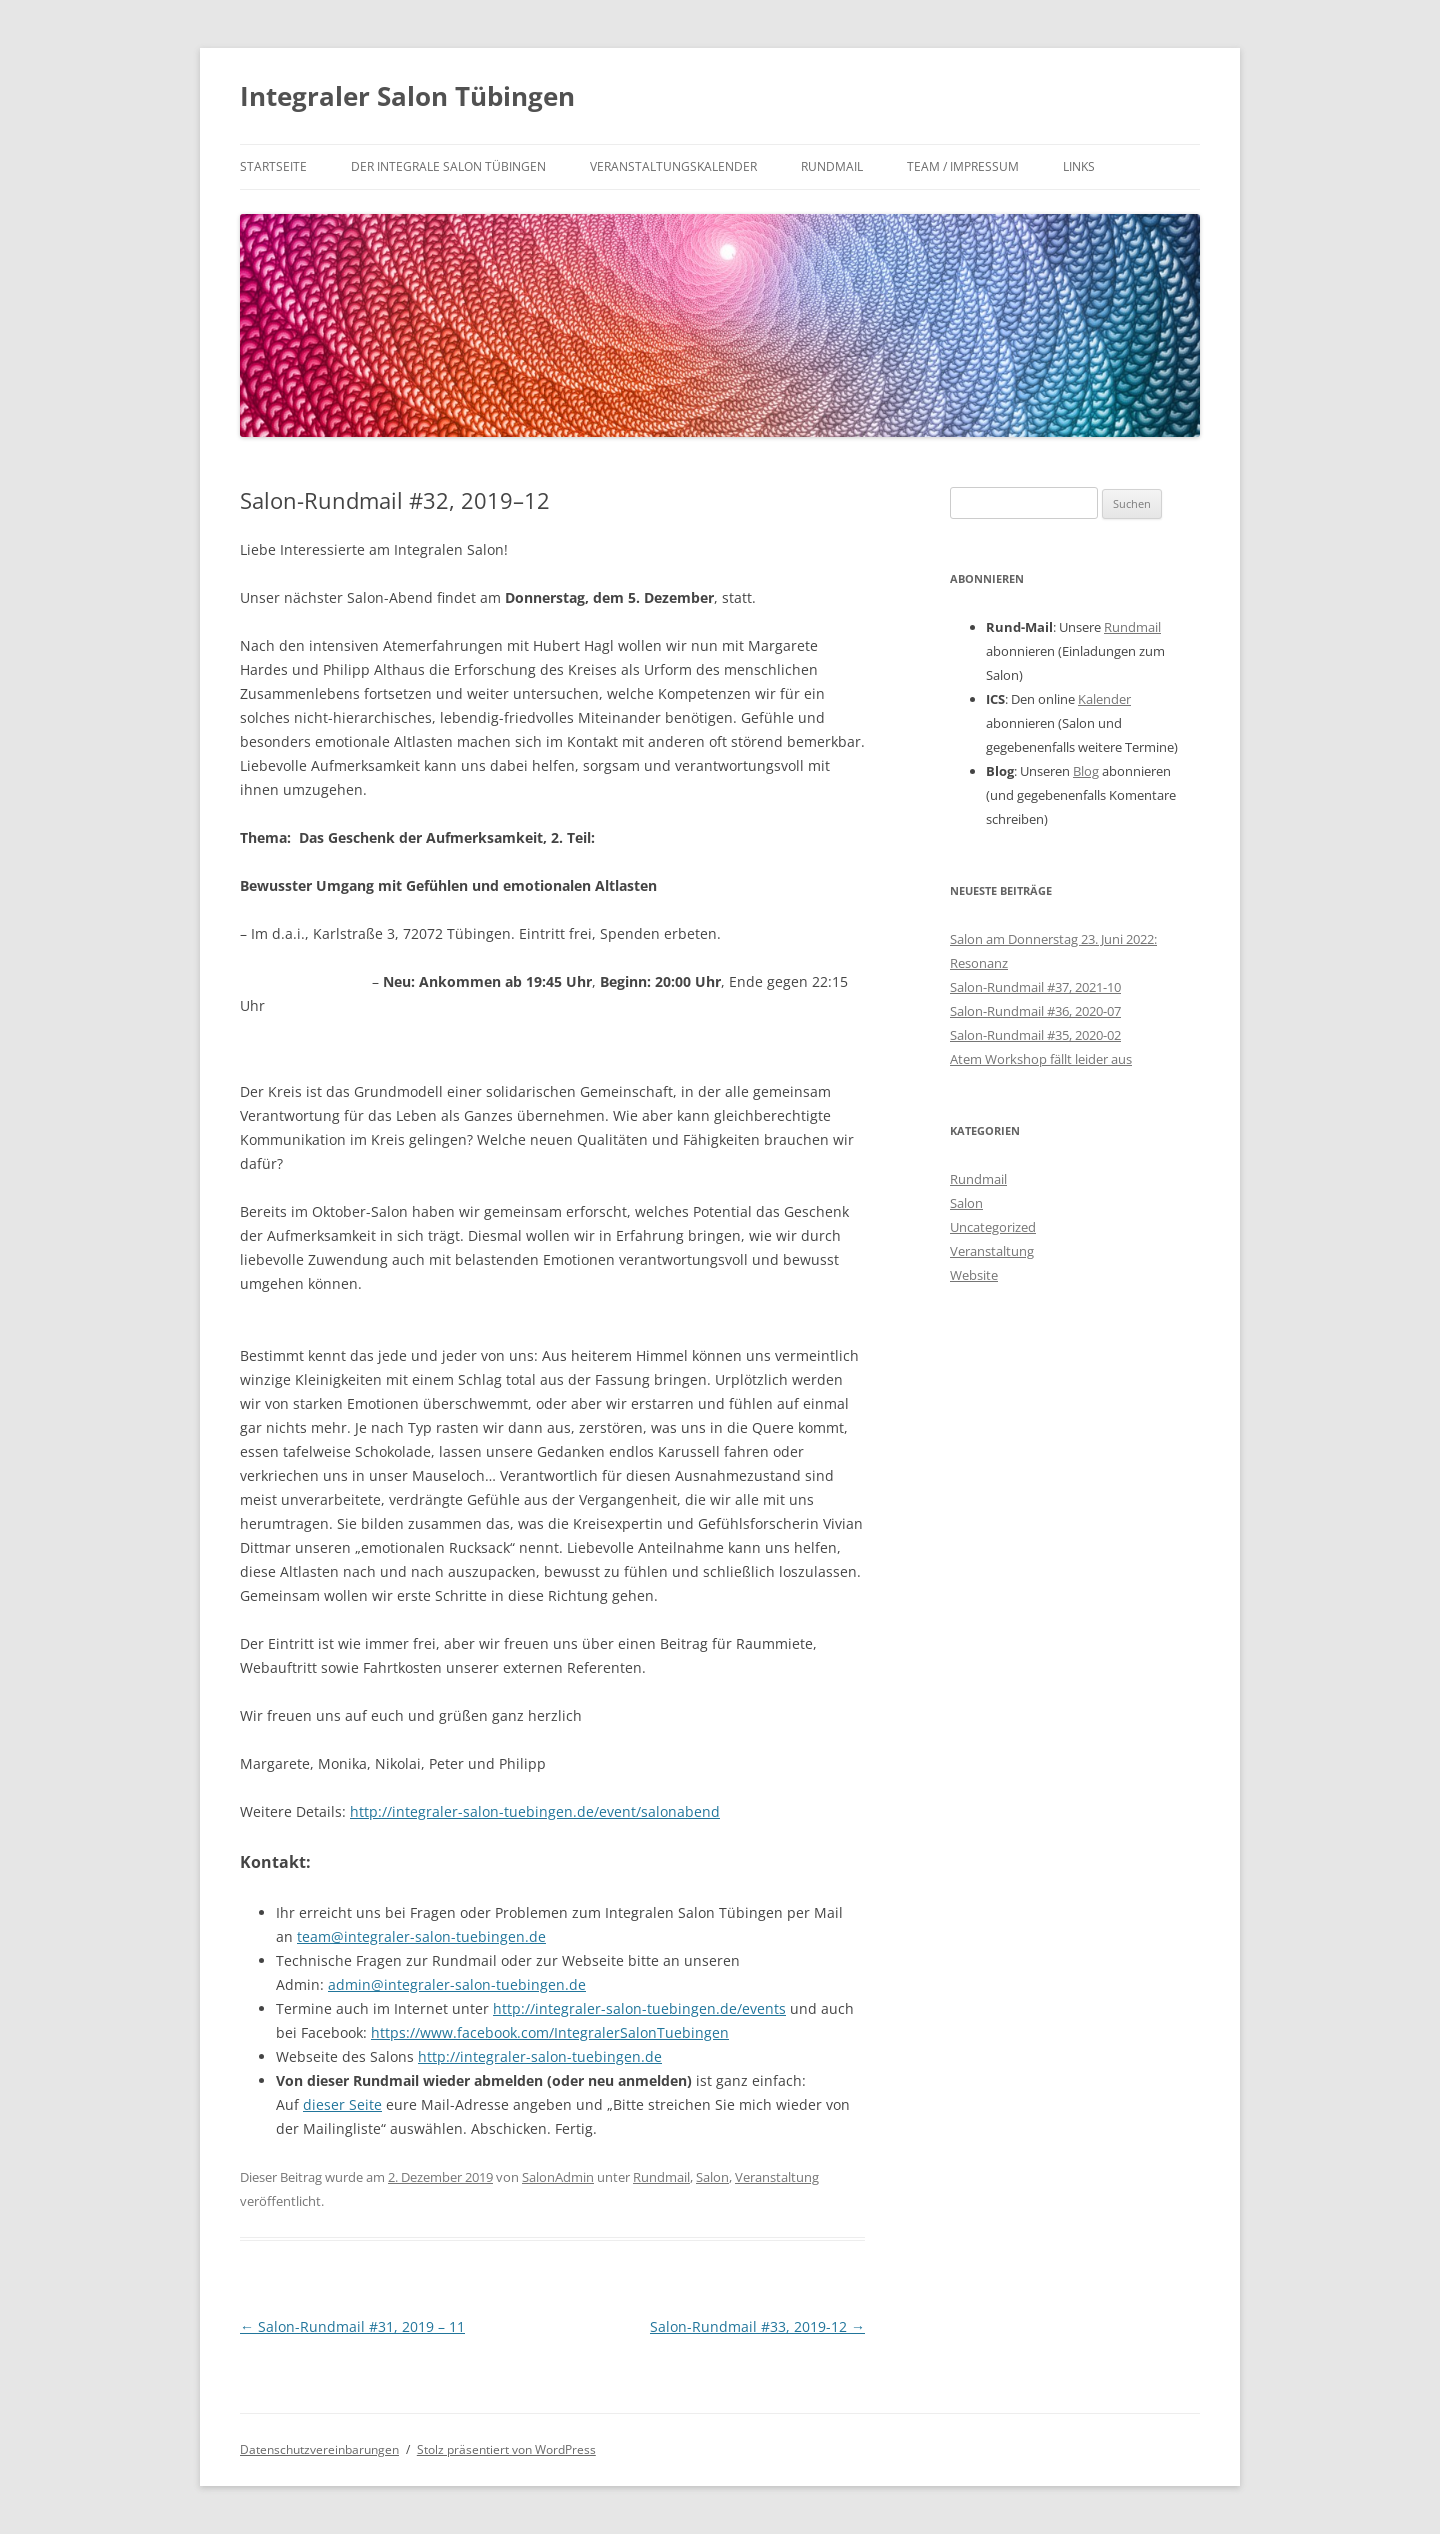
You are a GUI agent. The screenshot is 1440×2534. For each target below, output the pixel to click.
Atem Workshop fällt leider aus (1041, 1059)
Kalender (1104, 699)
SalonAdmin (558, 2177)
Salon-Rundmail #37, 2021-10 (1035, 987)
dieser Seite (342, 2104)
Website (974, 1275)
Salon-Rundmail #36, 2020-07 (1035, 1011)
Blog (1086, 771)
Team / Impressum (963, 166)
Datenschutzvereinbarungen (319, 2449)
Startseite (273, 166)
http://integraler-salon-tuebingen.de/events (639, 2008)
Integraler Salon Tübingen (407, 96)
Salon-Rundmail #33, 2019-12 (757, 2326)
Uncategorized (993, 1227)
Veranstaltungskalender (673, 166)
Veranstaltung (777, 2177)
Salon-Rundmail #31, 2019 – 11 (352, 2326)
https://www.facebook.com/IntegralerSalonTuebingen (550, 2032)
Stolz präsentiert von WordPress (506, 2449)
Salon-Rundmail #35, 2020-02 (1035, 1035)
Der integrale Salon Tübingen (448, 166)
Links (1079, 166)
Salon (712, 2177)
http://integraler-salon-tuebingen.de (540, 2056)
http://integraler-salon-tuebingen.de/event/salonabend (535, 1811)
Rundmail (832, 166)
